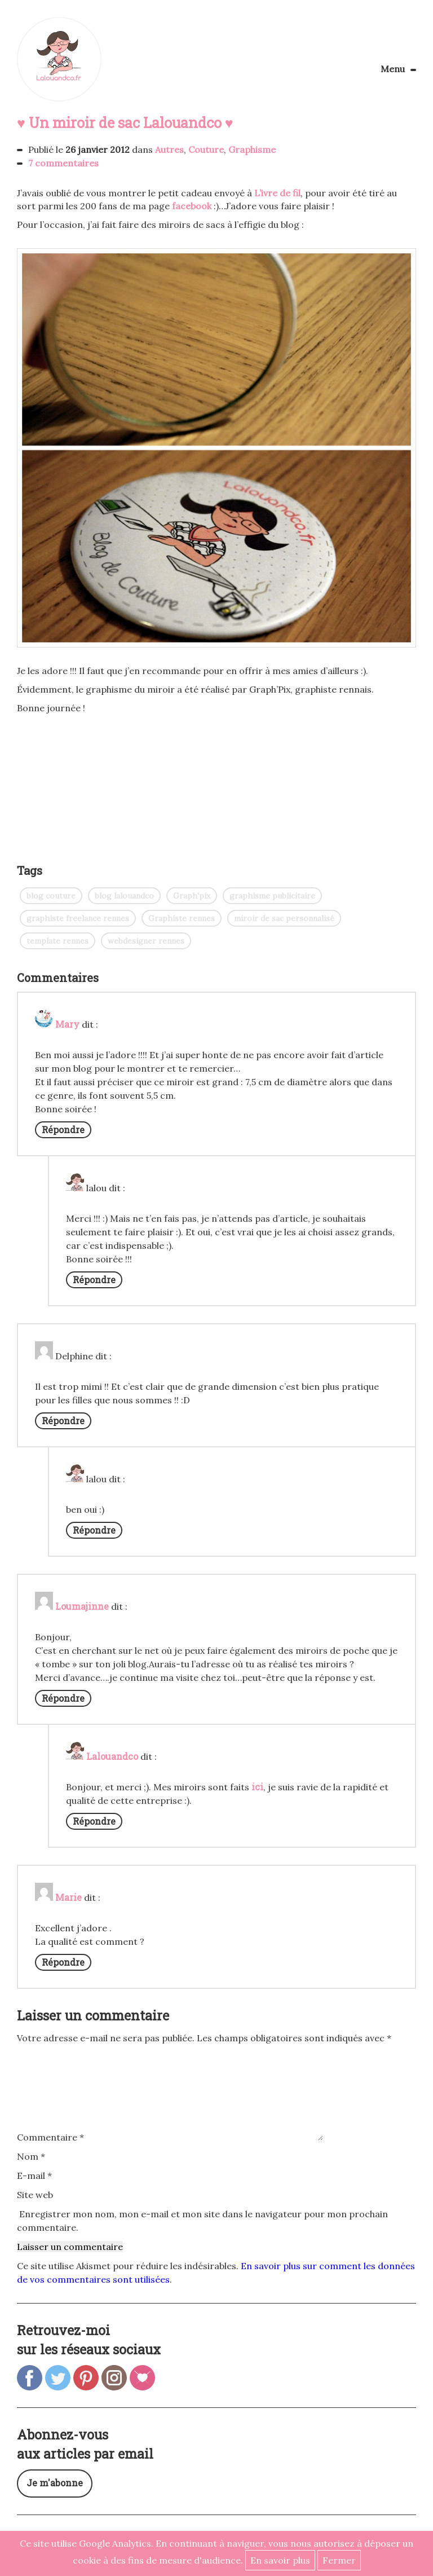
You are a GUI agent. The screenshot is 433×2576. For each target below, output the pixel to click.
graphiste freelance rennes (77, 918)
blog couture (51, 896)
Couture (206, 149)
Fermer (339, 2560)
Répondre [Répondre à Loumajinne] (63, 1698)
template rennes (57, 941)
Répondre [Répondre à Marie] (63, 1962)
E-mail (34, 2175)
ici (257, 1787)
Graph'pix (191, 896)
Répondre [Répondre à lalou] (94, 1279)
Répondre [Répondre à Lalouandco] (94, 1821)
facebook (191, 206)
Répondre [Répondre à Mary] (63, 1129)
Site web (35, 2194)
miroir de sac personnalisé (284, 918)
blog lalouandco (124, 896)
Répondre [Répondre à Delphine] (63, 1420)
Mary (67, 1024)
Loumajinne (82, 1606)
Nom (31, 2156)
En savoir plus (280, 2560)
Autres (169, 149)
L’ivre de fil (277, 193)
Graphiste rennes (181, 918)
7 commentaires (63, 163)
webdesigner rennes (146, 941)
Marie (68, 1897)
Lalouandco (59, 59)
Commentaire (50, 2137)
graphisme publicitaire (272, 896)
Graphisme (252, 149)
